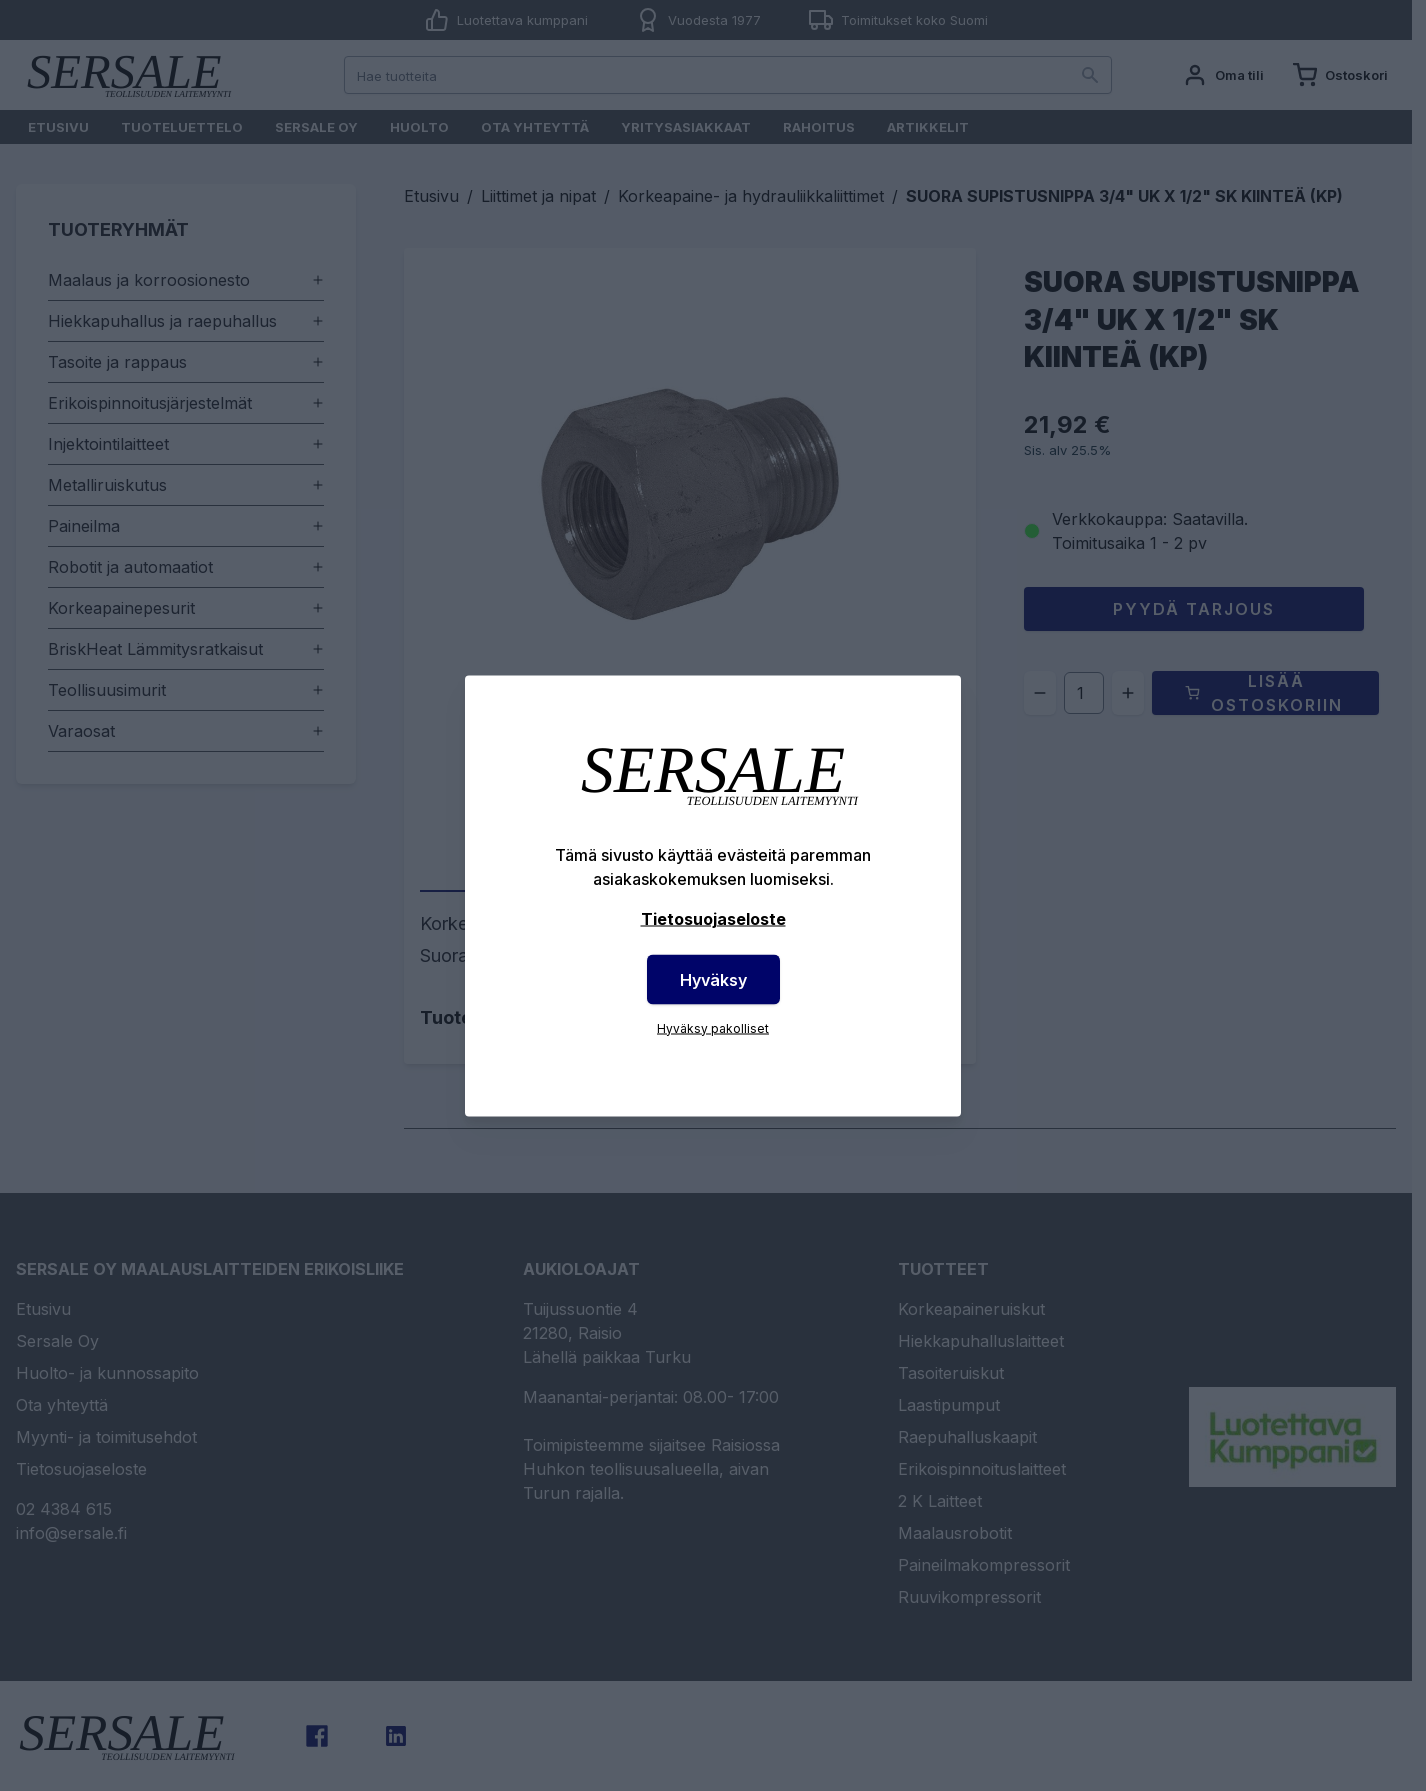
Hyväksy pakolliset (713, 1027)
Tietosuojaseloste (713, 918)
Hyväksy (713, 979)
